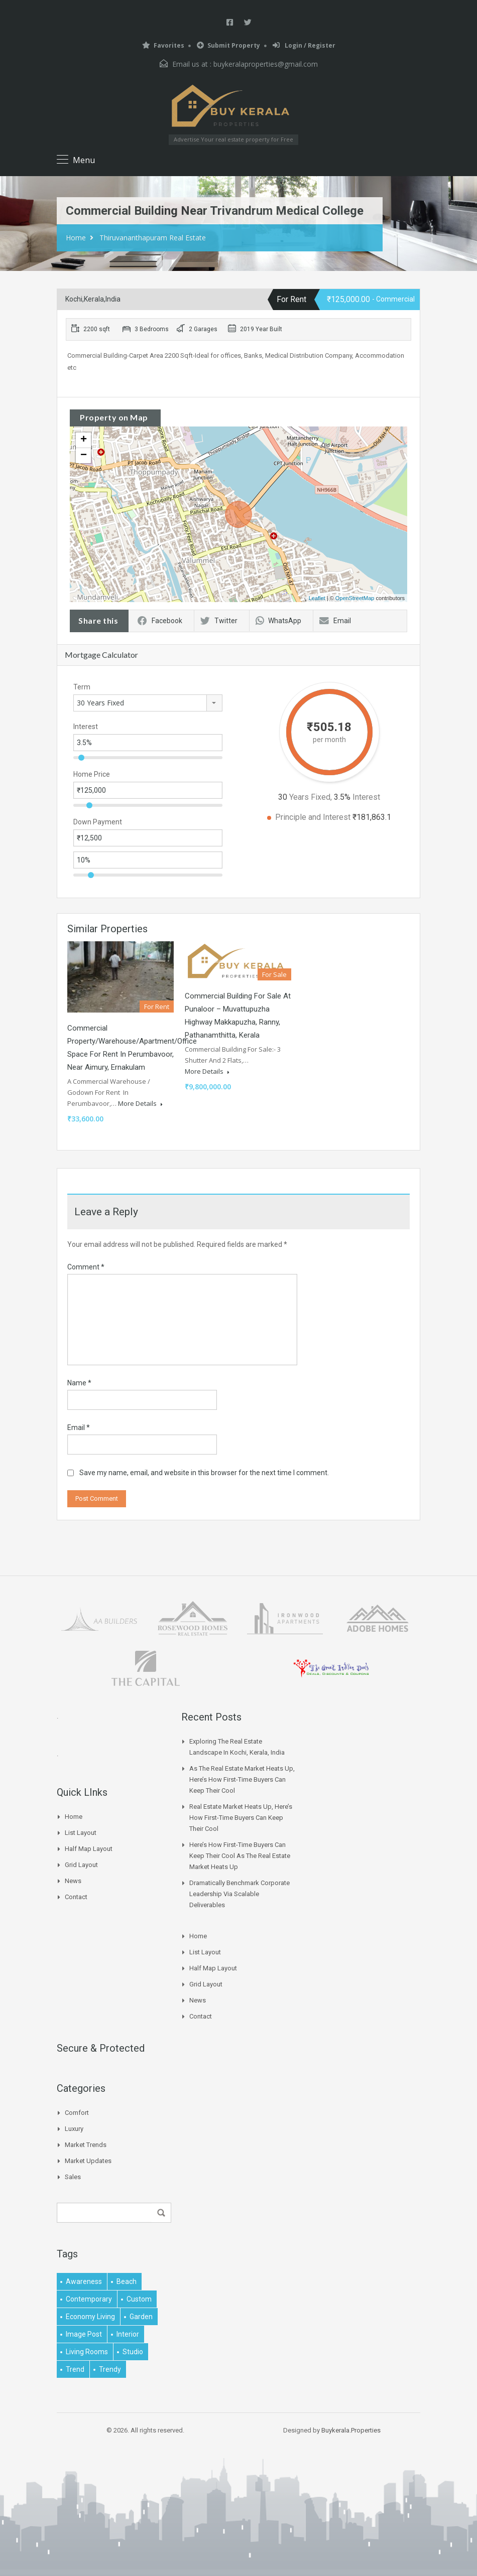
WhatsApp (278, 621)
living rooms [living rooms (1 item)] (87, 2352)
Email (335, 621)
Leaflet (317, 598)
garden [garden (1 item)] (141, 2317)
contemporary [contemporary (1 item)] (89, 2299)
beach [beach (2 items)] (126, 2281)
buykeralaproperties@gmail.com (265, 64)
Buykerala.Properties (351, 2430)
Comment (85, 1267)
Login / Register (304, 45)
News (73, 1881)
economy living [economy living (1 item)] (90, 2317)
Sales (73, 2177)
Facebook (160, 621)
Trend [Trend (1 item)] (75, 2369)
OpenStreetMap (355, 598)
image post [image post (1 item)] (84, 2334)
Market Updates (88, 2161)
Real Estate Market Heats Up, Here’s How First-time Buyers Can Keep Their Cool (240, 1817)
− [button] (83, 455)
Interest (85, 727)
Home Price (91, 774)
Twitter (218, 621)
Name (79, 1383)
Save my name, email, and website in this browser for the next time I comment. (204, 1473)
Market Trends (85, 2145)
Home (76, 237)
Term (81, 687)
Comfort (77, 2112)
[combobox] (147, 702)
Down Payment (97, 822)
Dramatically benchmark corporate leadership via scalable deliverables (239, 1894)
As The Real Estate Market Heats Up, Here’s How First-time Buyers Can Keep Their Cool (242, 1779)
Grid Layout (81, 1865)
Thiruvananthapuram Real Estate (152, 237)
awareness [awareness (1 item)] (84, 2281)
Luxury (74, 2128)
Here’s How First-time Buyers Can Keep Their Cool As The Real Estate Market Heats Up (239, 1856)
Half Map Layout (88, 1848)
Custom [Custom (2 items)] (139, 2299)
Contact (76, 1897)
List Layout (80, 1832)
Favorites (163, 45)
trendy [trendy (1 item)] (110, 2369)
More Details (140, 1103)
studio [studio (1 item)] (133, 2352)
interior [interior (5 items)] (127, 2334)
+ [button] (83, 440)
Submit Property (228, 45)
